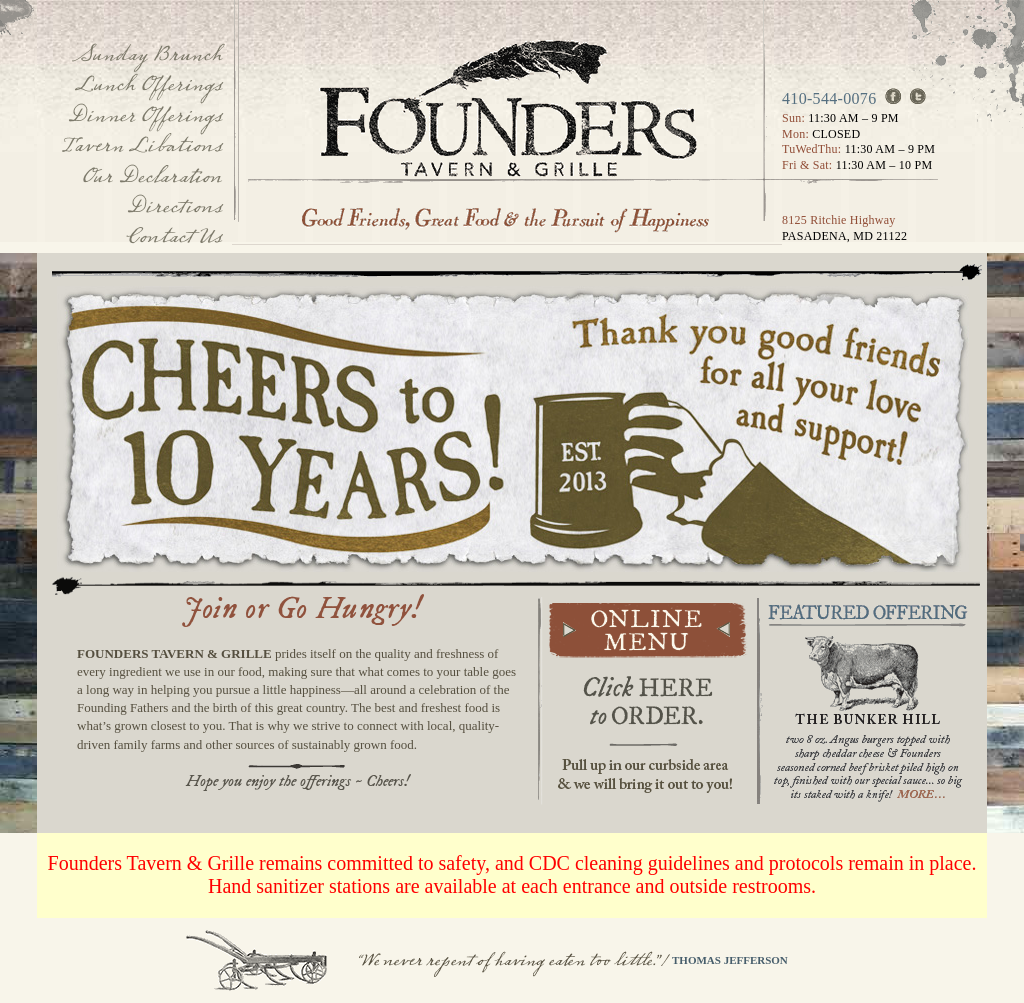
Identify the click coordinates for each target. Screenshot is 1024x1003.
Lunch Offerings (148, 84)
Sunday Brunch (147, 54)
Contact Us (174, 236)
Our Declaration (151, 176)
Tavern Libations (142, 145)
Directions (174, 206)
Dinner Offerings (144, 115)
